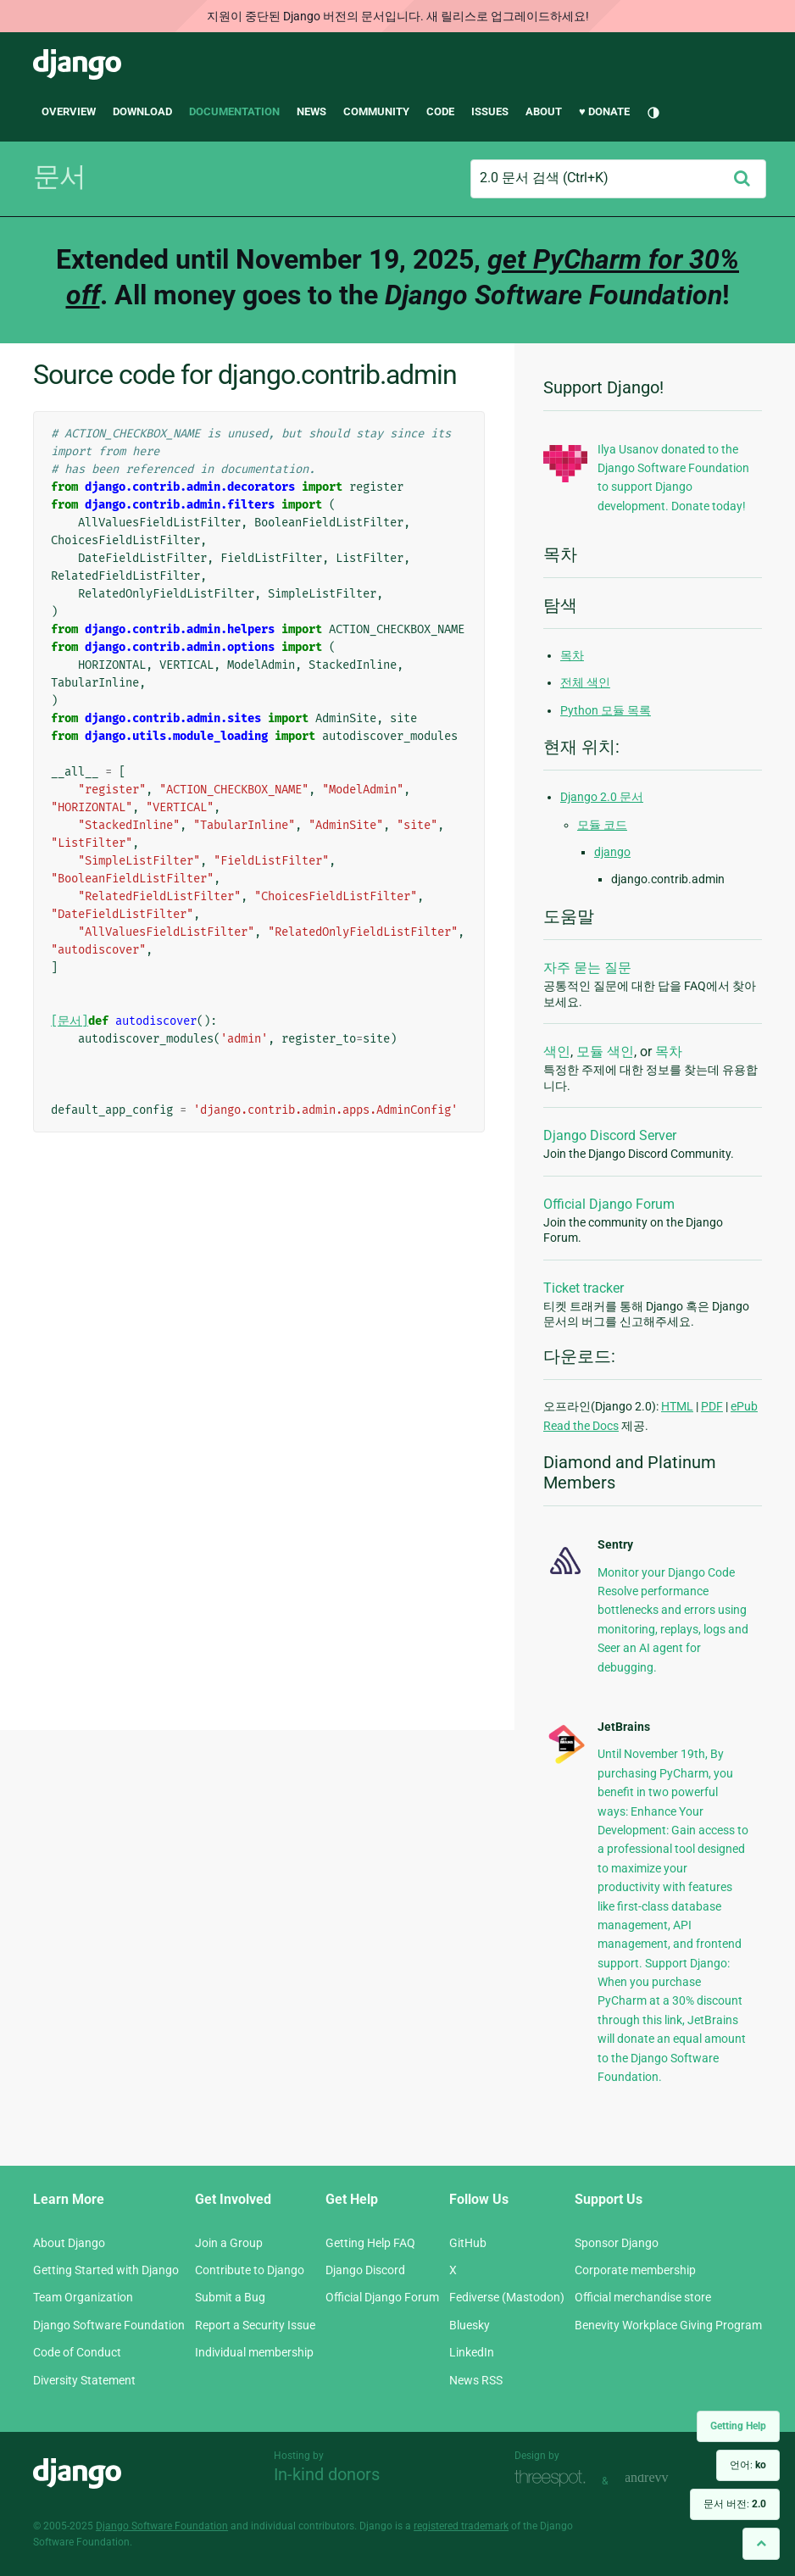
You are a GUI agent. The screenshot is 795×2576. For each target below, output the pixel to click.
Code (440, 111)
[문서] (69, 1021)
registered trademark (461, 2526)
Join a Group (229, 2243)
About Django (69, 2243)
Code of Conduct (77, 2352)
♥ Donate (604, 111)
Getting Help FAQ (370, 2243)
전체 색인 (585, 682)
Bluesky (469, 2325)
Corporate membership (635, 2270)
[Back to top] (761, 2543)
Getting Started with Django (106, 2270)
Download (142, 111)
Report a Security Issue (255, 2325)
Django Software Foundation (109, 2325)
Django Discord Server (609, 1135)
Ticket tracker (583, 1288)
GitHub (467, 2243)
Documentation (234, 111)
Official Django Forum (609, 1204)
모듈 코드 (602, 825)
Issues (490, 111)
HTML (677, 1406)
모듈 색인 (605, 1051)
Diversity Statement (84, 2380)
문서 (59, 176)
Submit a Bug (230, 2297)
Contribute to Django (249, 2270)
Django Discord (365, 2270)
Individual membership (254, 2352)
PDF (712, 1406)
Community (376, 111)
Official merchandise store (643, 2297)
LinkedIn (471, 2352)
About (543, 111)
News (311, 111)
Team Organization (83, 2297)
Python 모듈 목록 (605, 710)
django (612, 852)
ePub (744, 1406)
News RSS (476, 2380)
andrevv (665, 2479)
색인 (556, 1051)
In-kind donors (327, 2474)
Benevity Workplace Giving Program (668, 2325)
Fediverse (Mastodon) (506, 2297)
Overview (69, 111)
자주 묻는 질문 (587, 968)
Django (77, 64)
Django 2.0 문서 (601, 797)
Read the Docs (581, 1426)
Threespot (554, 2479)
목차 (572, 655)
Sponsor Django (617, 2243)
